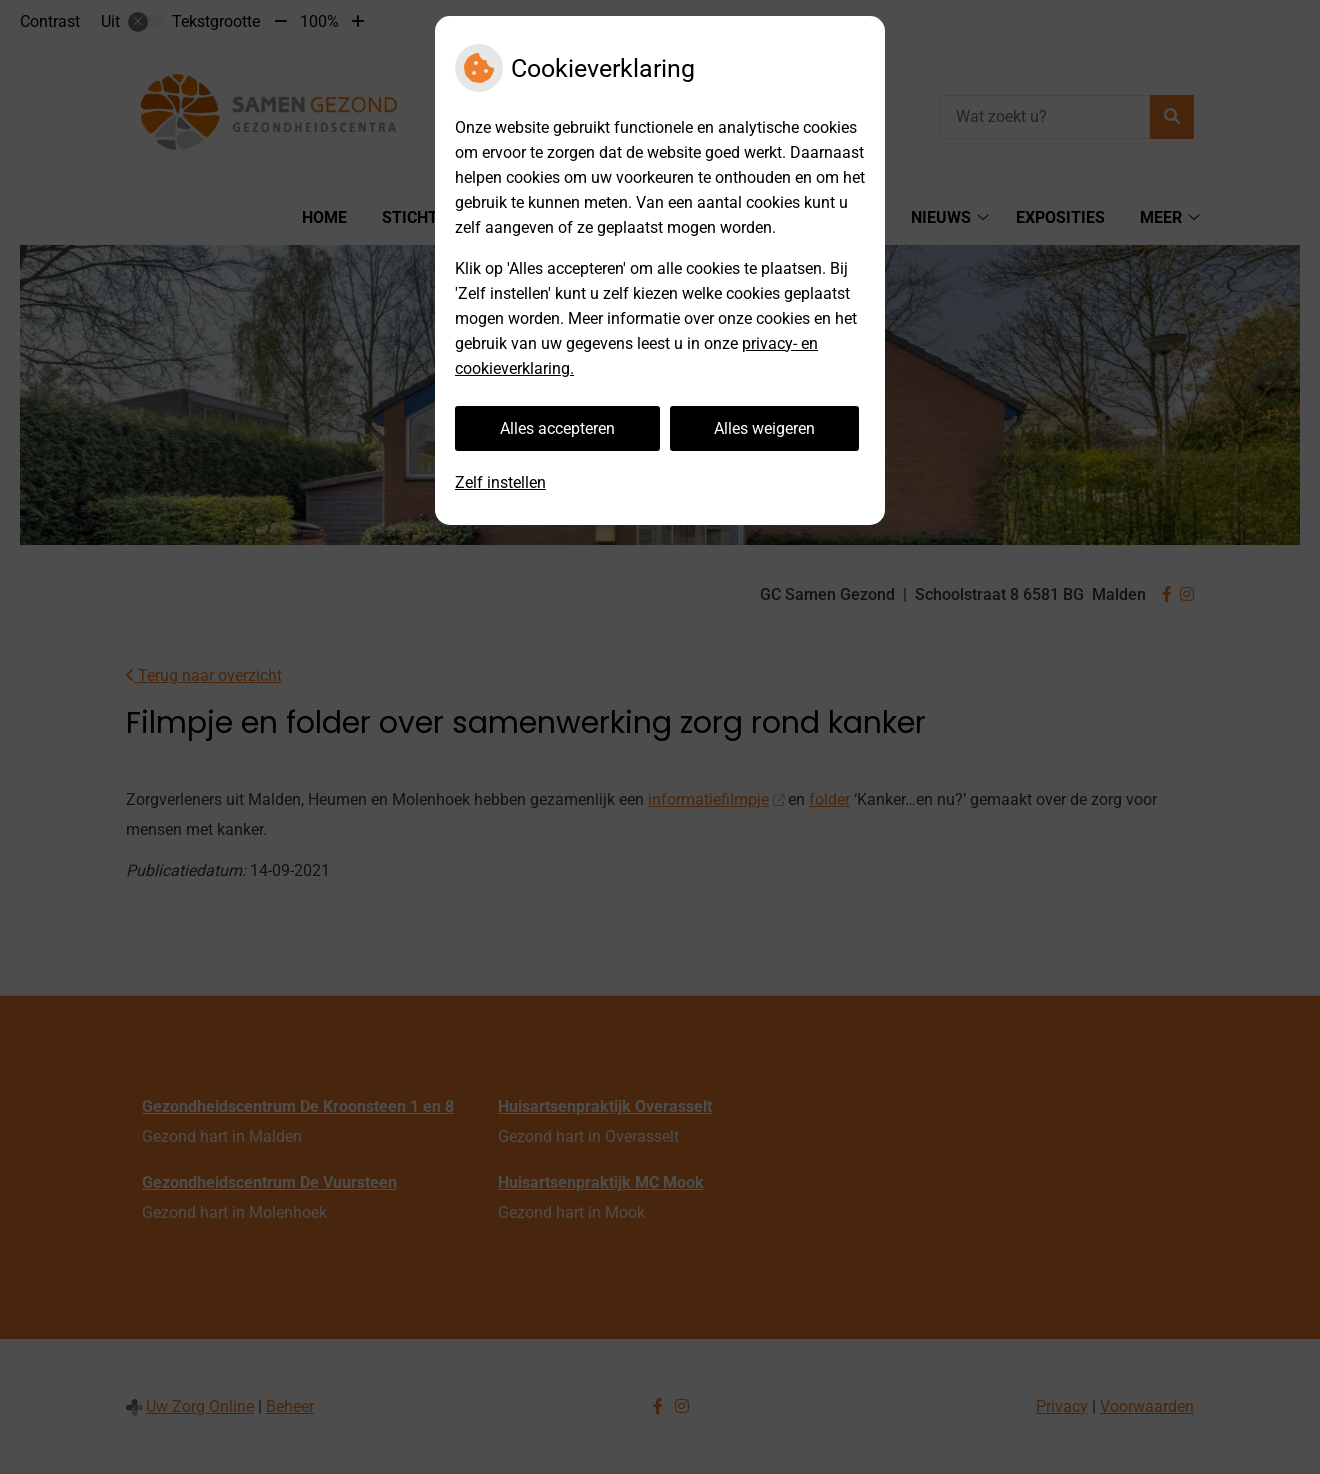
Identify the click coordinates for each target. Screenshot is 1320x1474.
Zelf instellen (500, 482)
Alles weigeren (764, 428)
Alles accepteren (557, 428)
